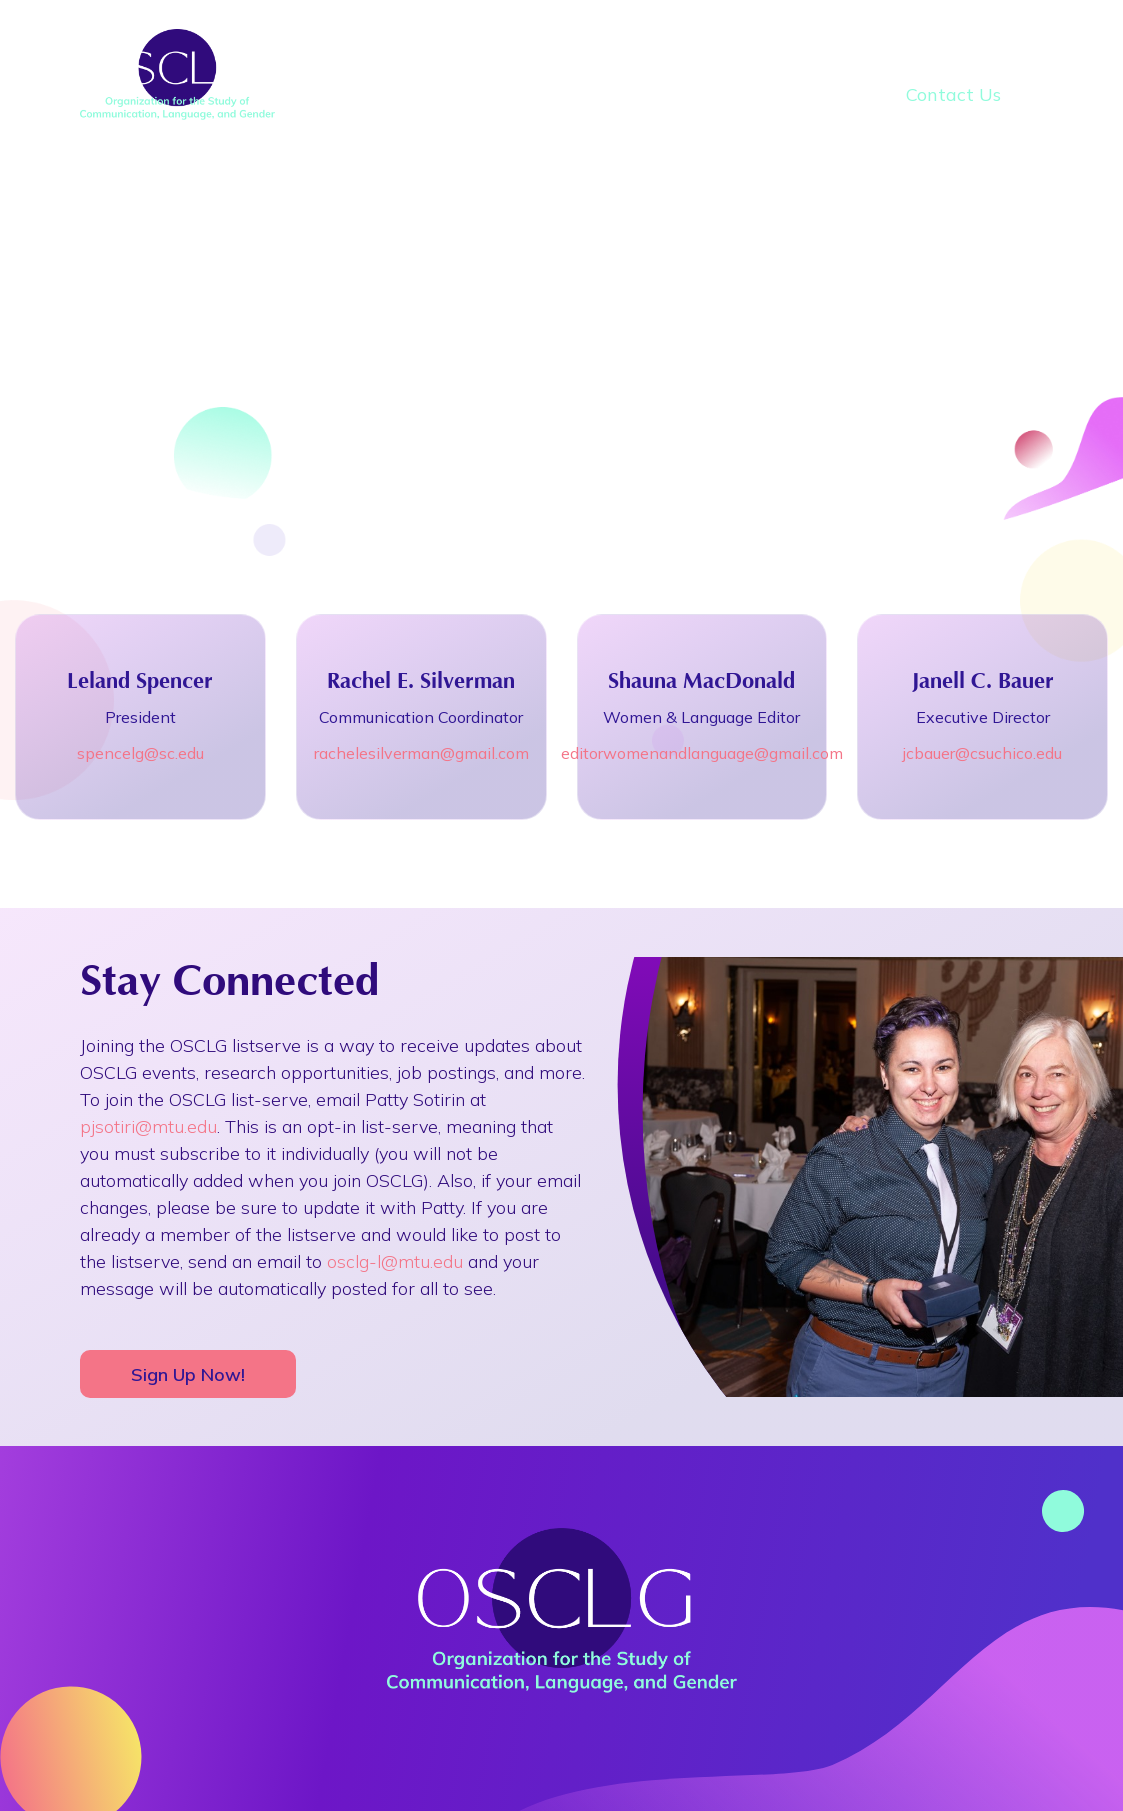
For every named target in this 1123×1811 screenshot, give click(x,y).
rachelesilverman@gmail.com (421, 753)
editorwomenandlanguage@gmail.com (702, 753)
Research (807, 54)
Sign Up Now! (188, 1374)
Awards (956, 54)
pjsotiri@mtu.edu (148, 1126)
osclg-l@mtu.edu (395, 1261)
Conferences (640, 54)
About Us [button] (473, 54)
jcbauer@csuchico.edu (982, 753)
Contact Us (953, 94)
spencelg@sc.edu (140, 753)
